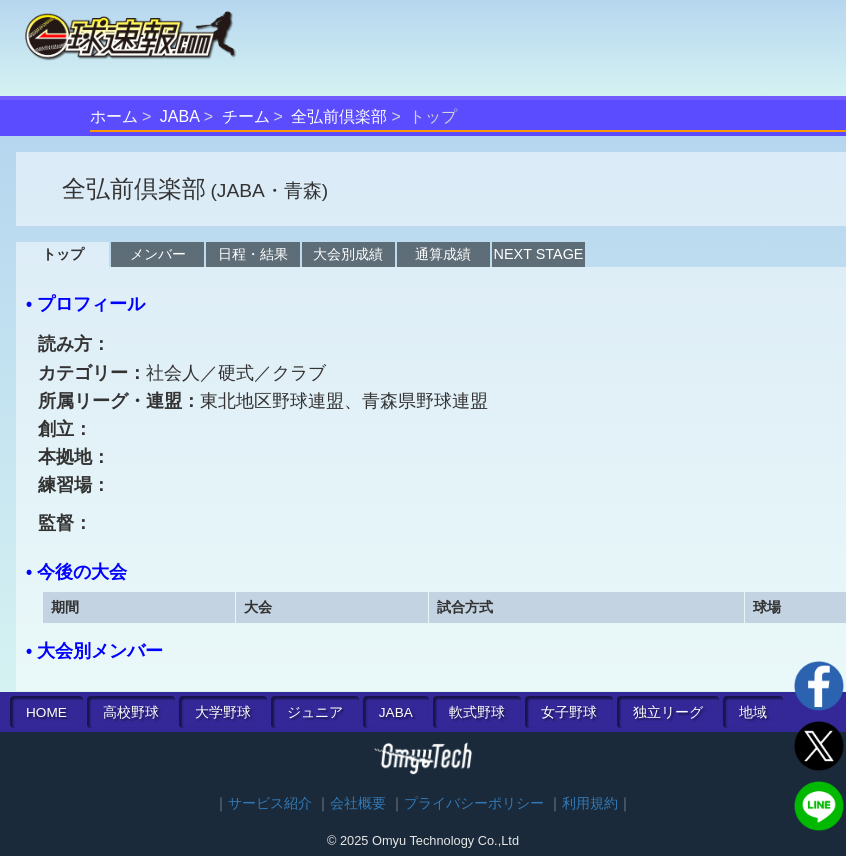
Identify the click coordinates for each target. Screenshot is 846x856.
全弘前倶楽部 (339, 116)
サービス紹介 (270, 803)
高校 (131, 712)
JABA (180, 116)
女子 (569, 712)
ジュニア (315, 712)
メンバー (158, 254)
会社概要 (358, 803)
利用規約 (590, 803)
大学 (223, 712)
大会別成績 (348, 254)
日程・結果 (253, 254)
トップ (63, 254)
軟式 (477, 712)
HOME (46, 712)
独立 (668, 712)
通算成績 (443, 254)
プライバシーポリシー (474, 803)
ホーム (114, 116)
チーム (246, 116)
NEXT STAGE (539, 254)
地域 (753, 712)
